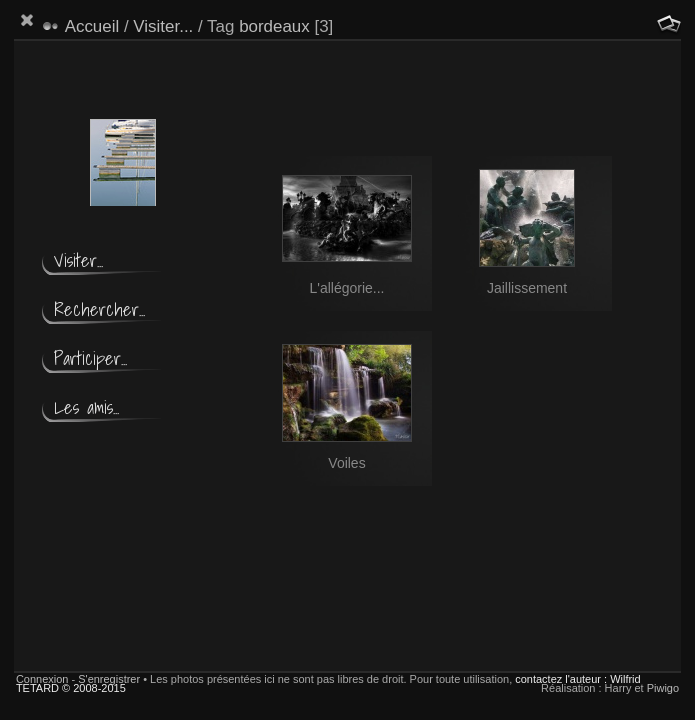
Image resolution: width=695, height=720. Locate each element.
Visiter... (163, 26)
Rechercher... (99, 309)
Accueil (92, 26)
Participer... (90, 358)
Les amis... (86, 407)
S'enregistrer (109, 679)
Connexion (42, 679)
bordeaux (274, 26)
